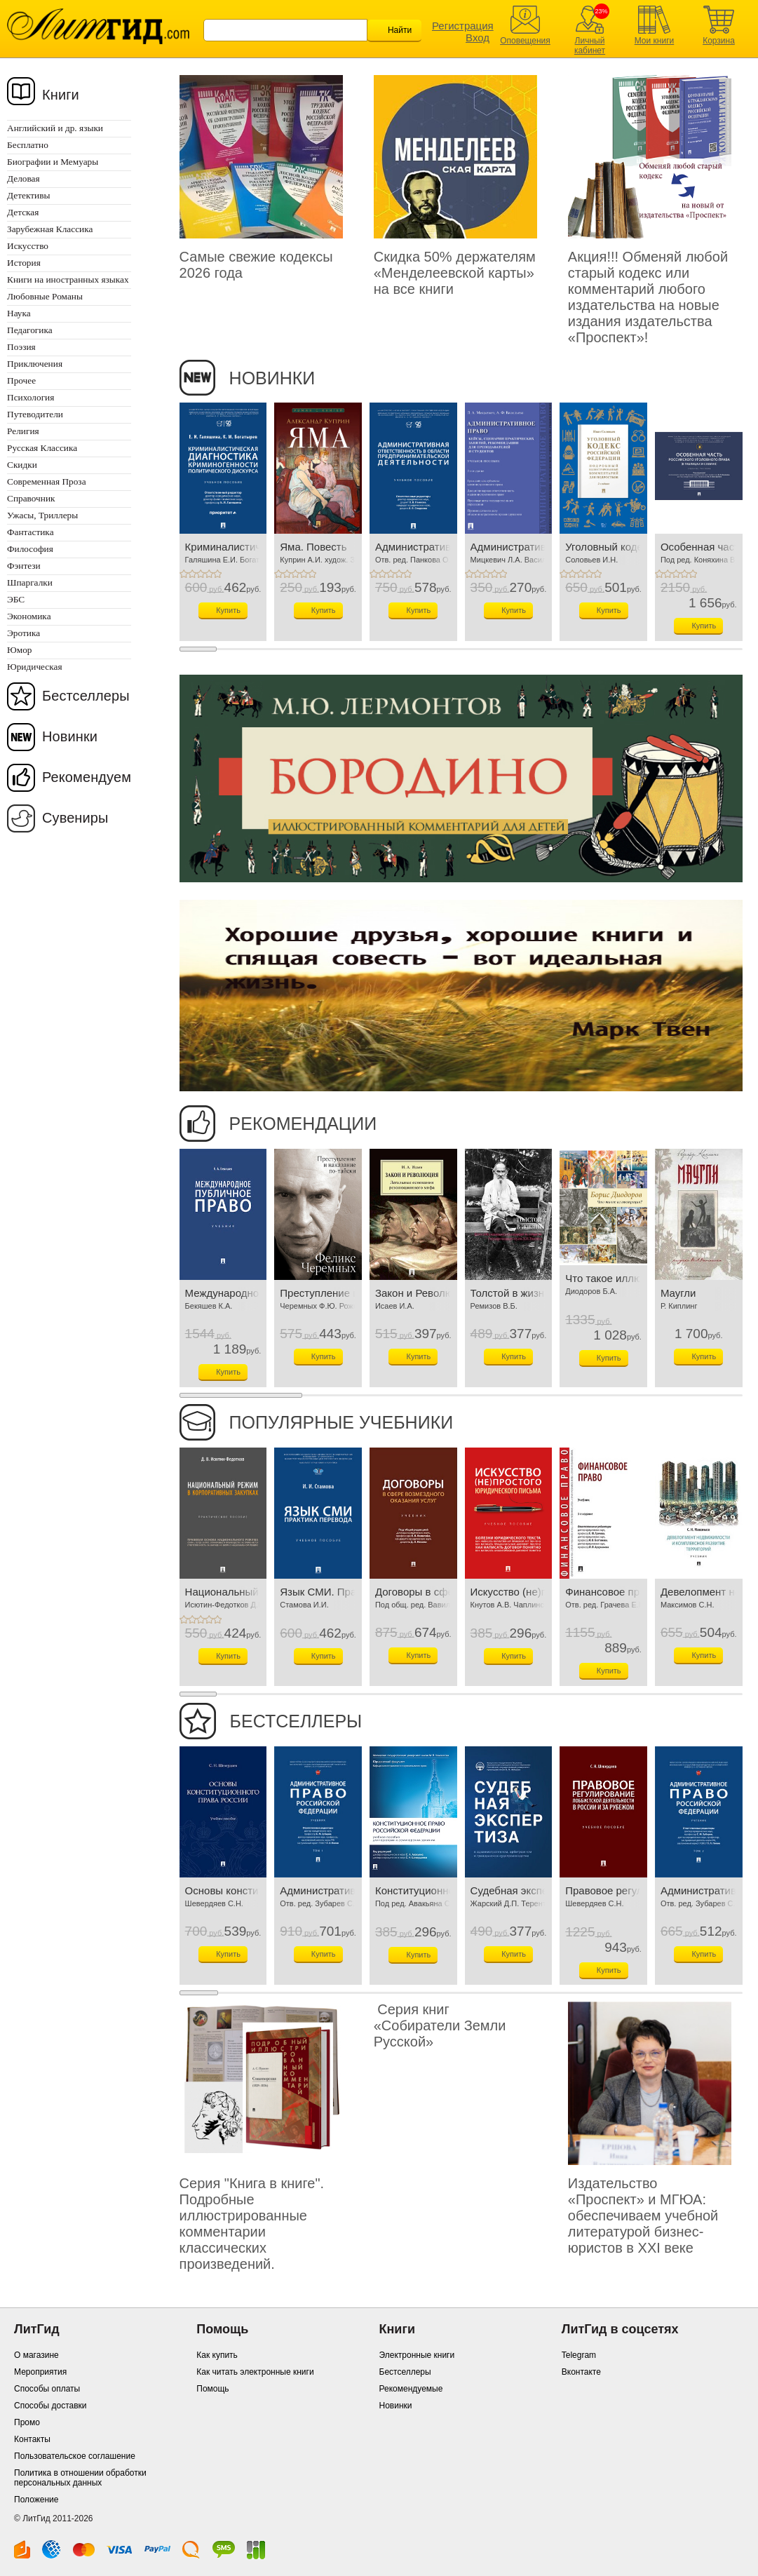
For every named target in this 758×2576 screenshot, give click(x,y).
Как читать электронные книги (254, 2372)
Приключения (34, 363)
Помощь (212, 2389)
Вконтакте (581, 2372)
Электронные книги (417, 2355)
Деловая (23, 178)
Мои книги (655, 41)
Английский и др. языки (55, 128)
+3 (200, 573)
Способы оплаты (47, 2389)
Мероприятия (40, 2372)
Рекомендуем (86, 777)
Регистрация (463, 26)
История (24, 262)
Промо (27, 2422)
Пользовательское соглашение (74, 2456)
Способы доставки (50, 2405)
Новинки (69, 736)
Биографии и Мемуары (52, 161)
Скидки (22, 464)
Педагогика (30, 330)
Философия (30, 549)
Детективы (28, 195)
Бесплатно (27, 145)
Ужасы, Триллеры (42, 515)
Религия (23, 431)
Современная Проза (46, 481)
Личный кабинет (589, 45)
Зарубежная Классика (50, 229)
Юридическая (34, 666)
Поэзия (21, 347)
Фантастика (30, 532)
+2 (192, 573)
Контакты (32, 2439)
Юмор (19, 650)
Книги (60, 94)
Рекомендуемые (411, 2389)
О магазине (36, 2355)
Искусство (27, 246)
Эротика (23, 633)
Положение (36, 2499)
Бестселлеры (86, 695)
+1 (184, 573)
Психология (30, 397)
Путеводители (35, 414)
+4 (209, 573)
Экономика (29, 616)
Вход (477, 37)
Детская (23, 212)
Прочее (21, 380)
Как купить (217, 2355)
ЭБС (16, 599)
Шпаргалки (30, 582)
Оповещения (525, 41)
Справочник (31, 498)
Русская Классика (42, 448)
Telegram (579, 2355)
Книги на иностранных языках (68, 279)
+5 (217, 573)
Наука (19, 313)
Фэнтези (24, 565)
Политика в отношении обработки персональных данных (80, 2478)
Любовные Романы (45, 296)
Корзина (719, 41)
